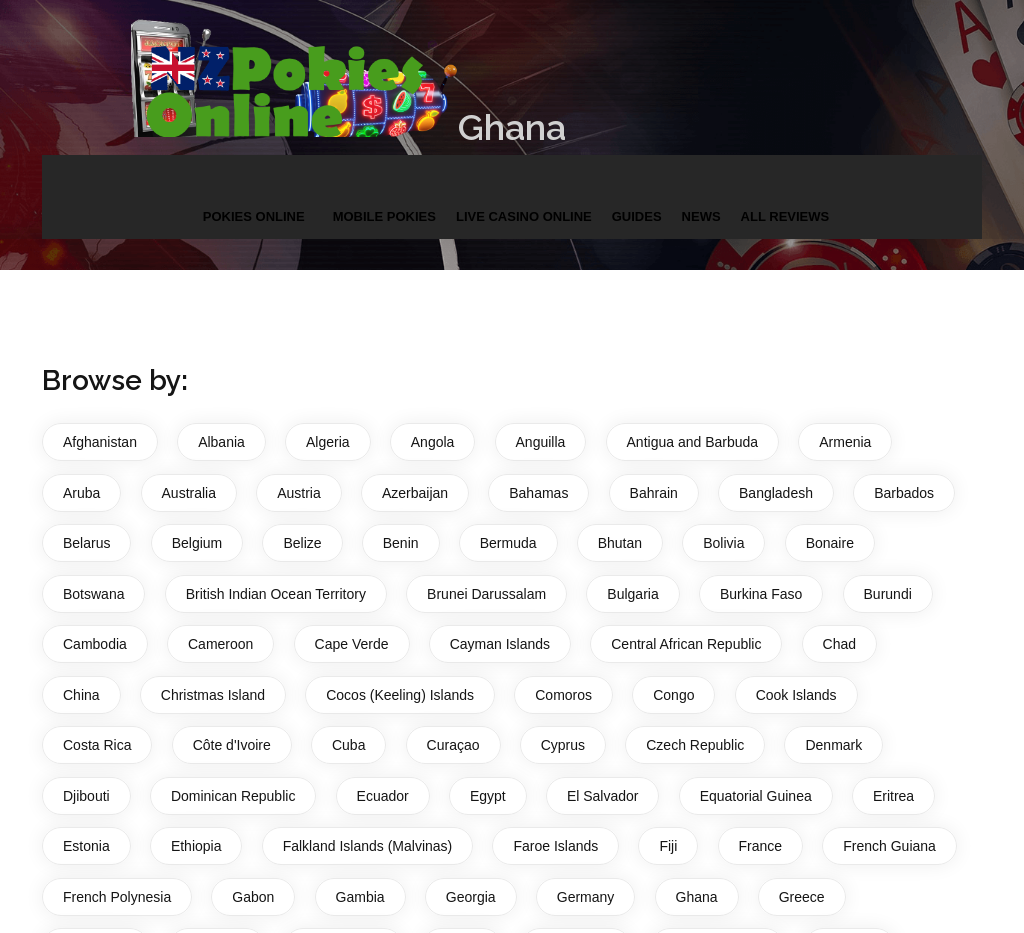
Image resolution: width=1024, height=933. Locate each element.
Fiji (668, 846)
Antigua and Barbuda (693, 442)
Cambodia (95, 644)
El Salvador (603, 796)
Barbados (904, 493)
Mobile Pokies (384, 198)
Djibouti (86, 796)
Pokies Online (254, 198)
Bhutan (620, 543)
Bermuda (508, 543)
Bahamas (538, 493)
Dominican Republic (233, 796)
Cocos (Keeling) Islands (400, 695)
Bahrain (654, 493)
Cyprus (563, 745)
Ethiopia (196, 846)
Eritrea (893, 796)
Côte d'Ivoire (232, 745)
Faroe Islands (555, 846)
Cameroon (220, 644)
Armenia (845, 442)
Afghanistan (100, 442)
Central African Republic (686, 644)
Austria (299, 493)
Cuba (348, 745)
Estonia (86, 846)
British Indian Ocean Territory (276, 594)
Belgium (197, 543)
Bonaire (830, 543)
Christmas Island (213, 695)
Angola (433, 442)
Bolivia (723, 543)
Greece (802, 897)
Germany (586, 897)
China (81, 695)
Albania (221, 442)
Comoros (563, 695)
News (701, 198)
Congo (673, 695)
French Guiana (889, 846)
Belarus (86, 543)
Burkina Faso (761, 594)
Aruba (81, 493)
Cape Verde (352, 644)
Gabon (253, 897)
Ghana (697, 897)
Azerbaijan (415, 493)
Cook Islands (796, 695)
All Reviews (785, 198)
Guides (637, 198)
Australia (189, 493)
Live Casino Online (524, 198)
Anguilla (541, 442)
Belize (302, 543)
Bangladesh (776, 493)
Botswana (93, 594)
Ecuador (383, 796)
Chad (839, 644)
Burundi (888, 594)
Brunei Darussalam (486, 594)
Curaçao (453, 745)
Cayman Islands (500, 644)
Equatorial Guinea (756, 796)
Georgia (471, 897)
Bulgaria (632, 594)
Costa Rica (97, 745)
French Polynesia (117, 897)
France (761, 846)
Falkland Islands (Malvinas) (368, 846)
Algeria (328, 442)
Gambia (360, 897)
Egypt (488, 796)
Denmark (833, 745)
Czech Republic (695, 745)
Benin (401, 543)
